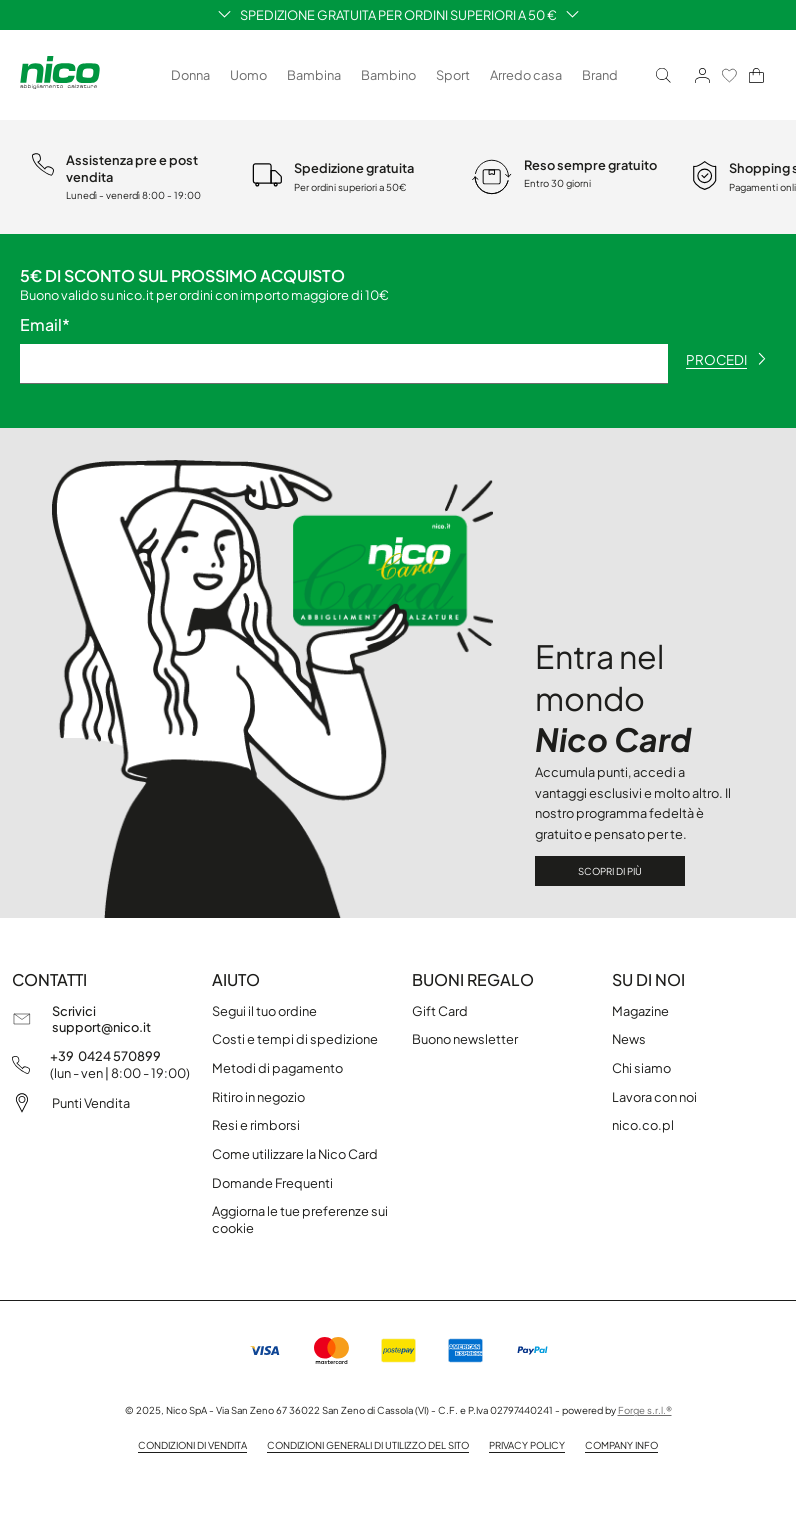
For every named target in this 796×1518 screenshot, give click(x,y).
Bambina (314, 75)
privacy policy (527, 1445)
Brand (600, 75)
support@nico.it (101, 1027)
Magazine (640, 1011)
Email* (45, 325)
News (629, 1039)
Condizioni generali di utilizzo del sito (368, 1445)
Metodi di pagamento (277, 1068)
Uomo (248, 75)
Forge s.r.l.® (645, 1410)
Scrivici (74, 1011)
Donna (190, 75)
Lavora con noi (654, 1097)
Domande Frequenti (272, 1183)
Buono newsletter (465, 1039)
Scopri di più (610, 871)
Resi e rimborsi (256, 1125)
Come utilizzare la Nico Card (295, 1154)
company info (621, 1445)
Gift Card (440, 1011)
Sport (453, 75)
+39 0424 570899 (105, 1056)
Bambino (388, 75)
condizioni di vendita (192, 1445)
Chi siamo (641, 1068)
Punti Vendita (91, 1103)
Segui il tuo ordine (264, 1011)
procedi (726, 359)
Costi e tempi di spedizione (295, 1039)
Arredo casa (526, 75)
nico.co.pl (643, 1125)
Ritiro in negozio (258, 1097)
